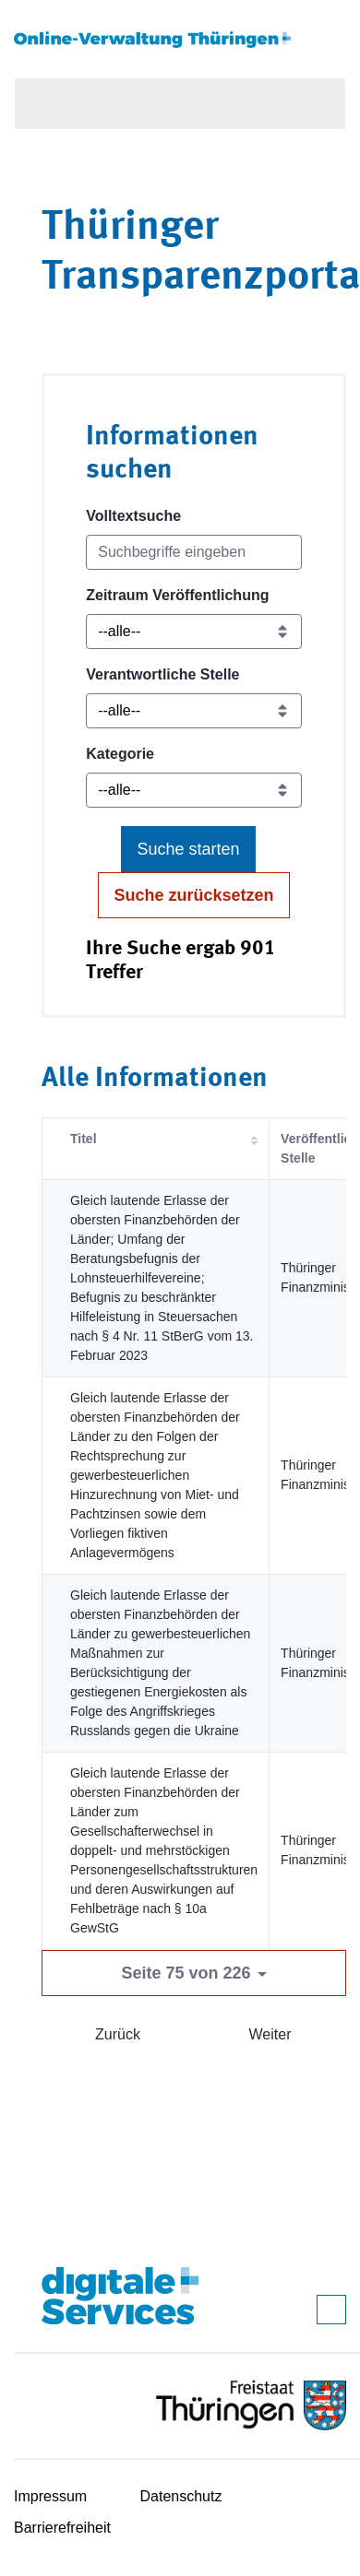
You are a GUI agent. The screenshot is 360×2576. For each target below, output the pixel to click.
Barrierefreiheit (62, 2527)
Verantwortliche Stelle (162, 674)
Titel (83, 1138)
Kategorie (120, 754)
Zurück (117, 2034)
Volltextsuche (133, 516)
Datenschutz (181, 2496)
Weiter (270, 2034)
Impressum (50, 2496)
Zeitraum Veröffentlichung (177, 595)
